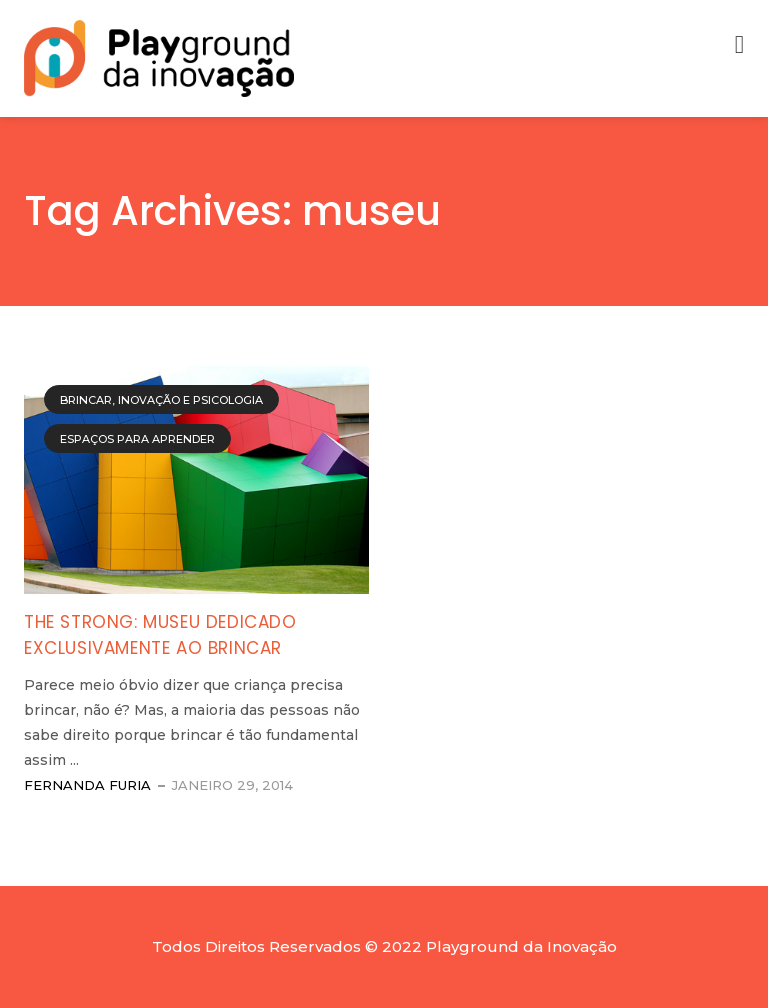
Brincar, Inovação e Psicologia (161, 400)
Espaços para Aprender (137, 439)
